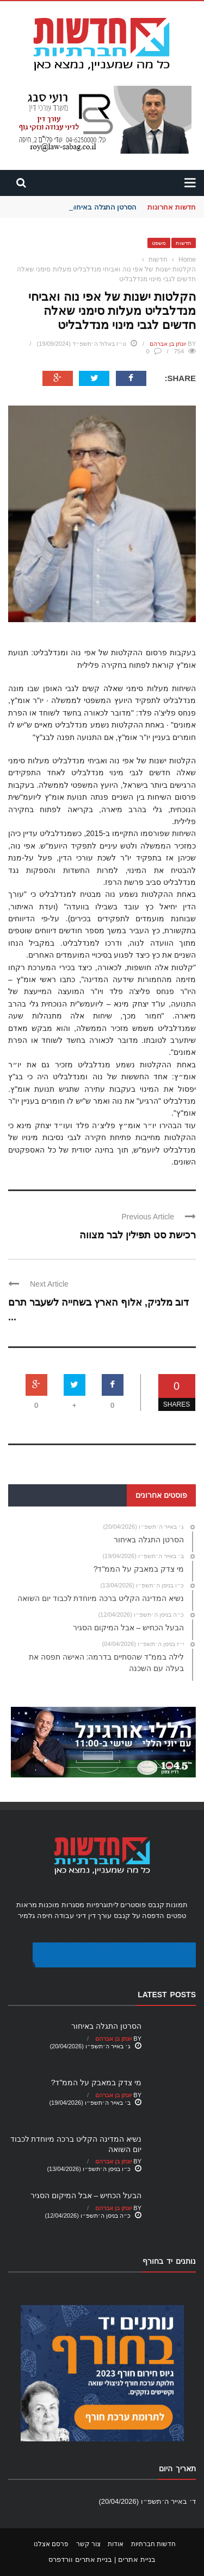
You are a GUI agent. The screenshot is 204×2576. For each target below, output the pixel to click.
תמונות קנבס (168, 1905)
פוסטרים (133, 1905)
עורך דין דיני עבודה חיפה (74, 1916)
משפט (159, 243)
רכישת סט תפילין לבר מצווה (137, 1235)
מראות (26, 1905)
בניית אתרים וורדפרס (80, 2559)
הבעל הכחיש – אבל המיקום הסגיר (85, 2195)
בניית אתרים (137, 2559)
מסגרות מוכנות (61, 1905)
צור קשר (88, 2544)
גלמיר (26, 1916)
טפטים (176, 1916)
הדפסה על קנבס (139, 1916)
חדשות (183, 243)
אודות (115, 2544)
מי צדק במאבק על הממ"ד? (96, 2082)
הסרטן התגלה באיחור (103, 207)
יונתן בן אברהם (168, 343)
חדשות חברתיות (153, 2544)
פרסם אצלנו (51, 2544)
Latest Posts (167, 1994)
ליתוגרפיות (102, 1905)
